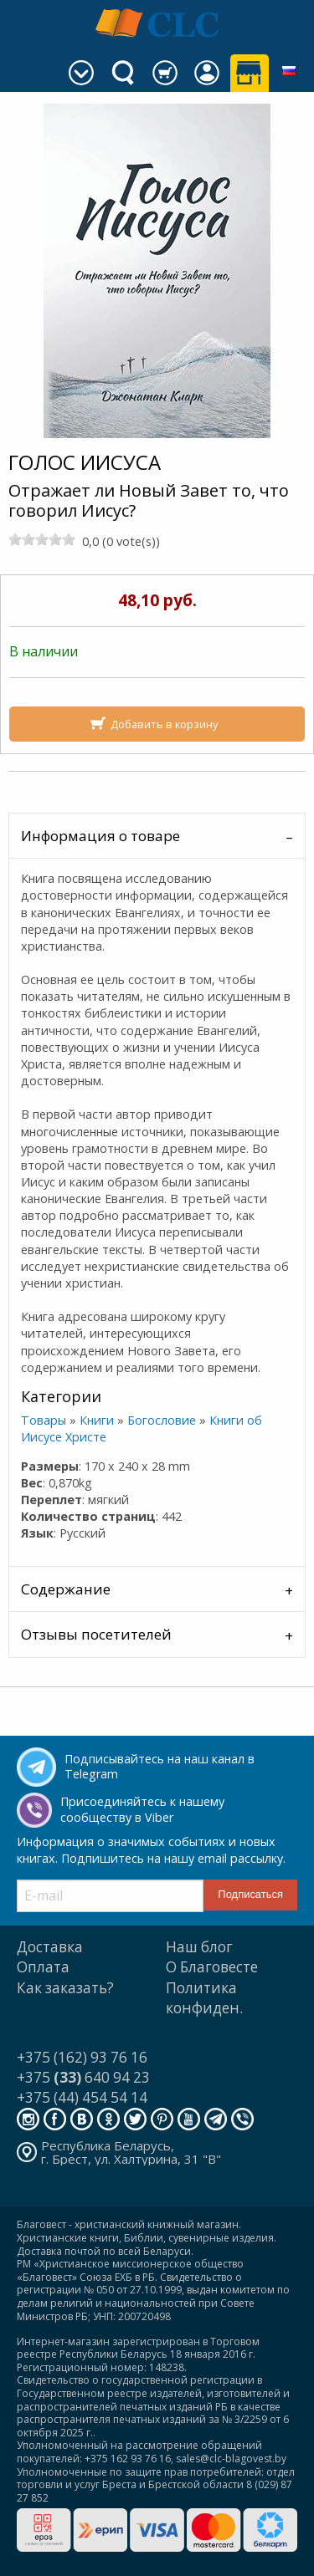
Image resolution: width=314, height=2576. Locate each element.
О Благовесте (212, 1967)
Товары (43, 1420)
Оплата (43, 1967)
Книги (97, 1420)
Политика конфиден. (204, 1997)
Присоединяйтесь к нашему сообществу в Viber (142, 1809)
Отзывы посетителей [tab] (96, 1634)
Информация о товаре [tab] (100, 835)
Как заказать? (65, 1987)
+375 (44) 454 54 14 (82, 2097)
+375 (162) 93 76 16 (82, 2057)
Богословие (161, 1420)
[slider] (41, 539)
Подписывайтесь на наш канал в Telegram (159, 1767)
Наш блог (199, 1946)
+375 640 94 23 (83, 2077)
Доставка (50, 1946)
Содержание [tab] (66, 1589)
